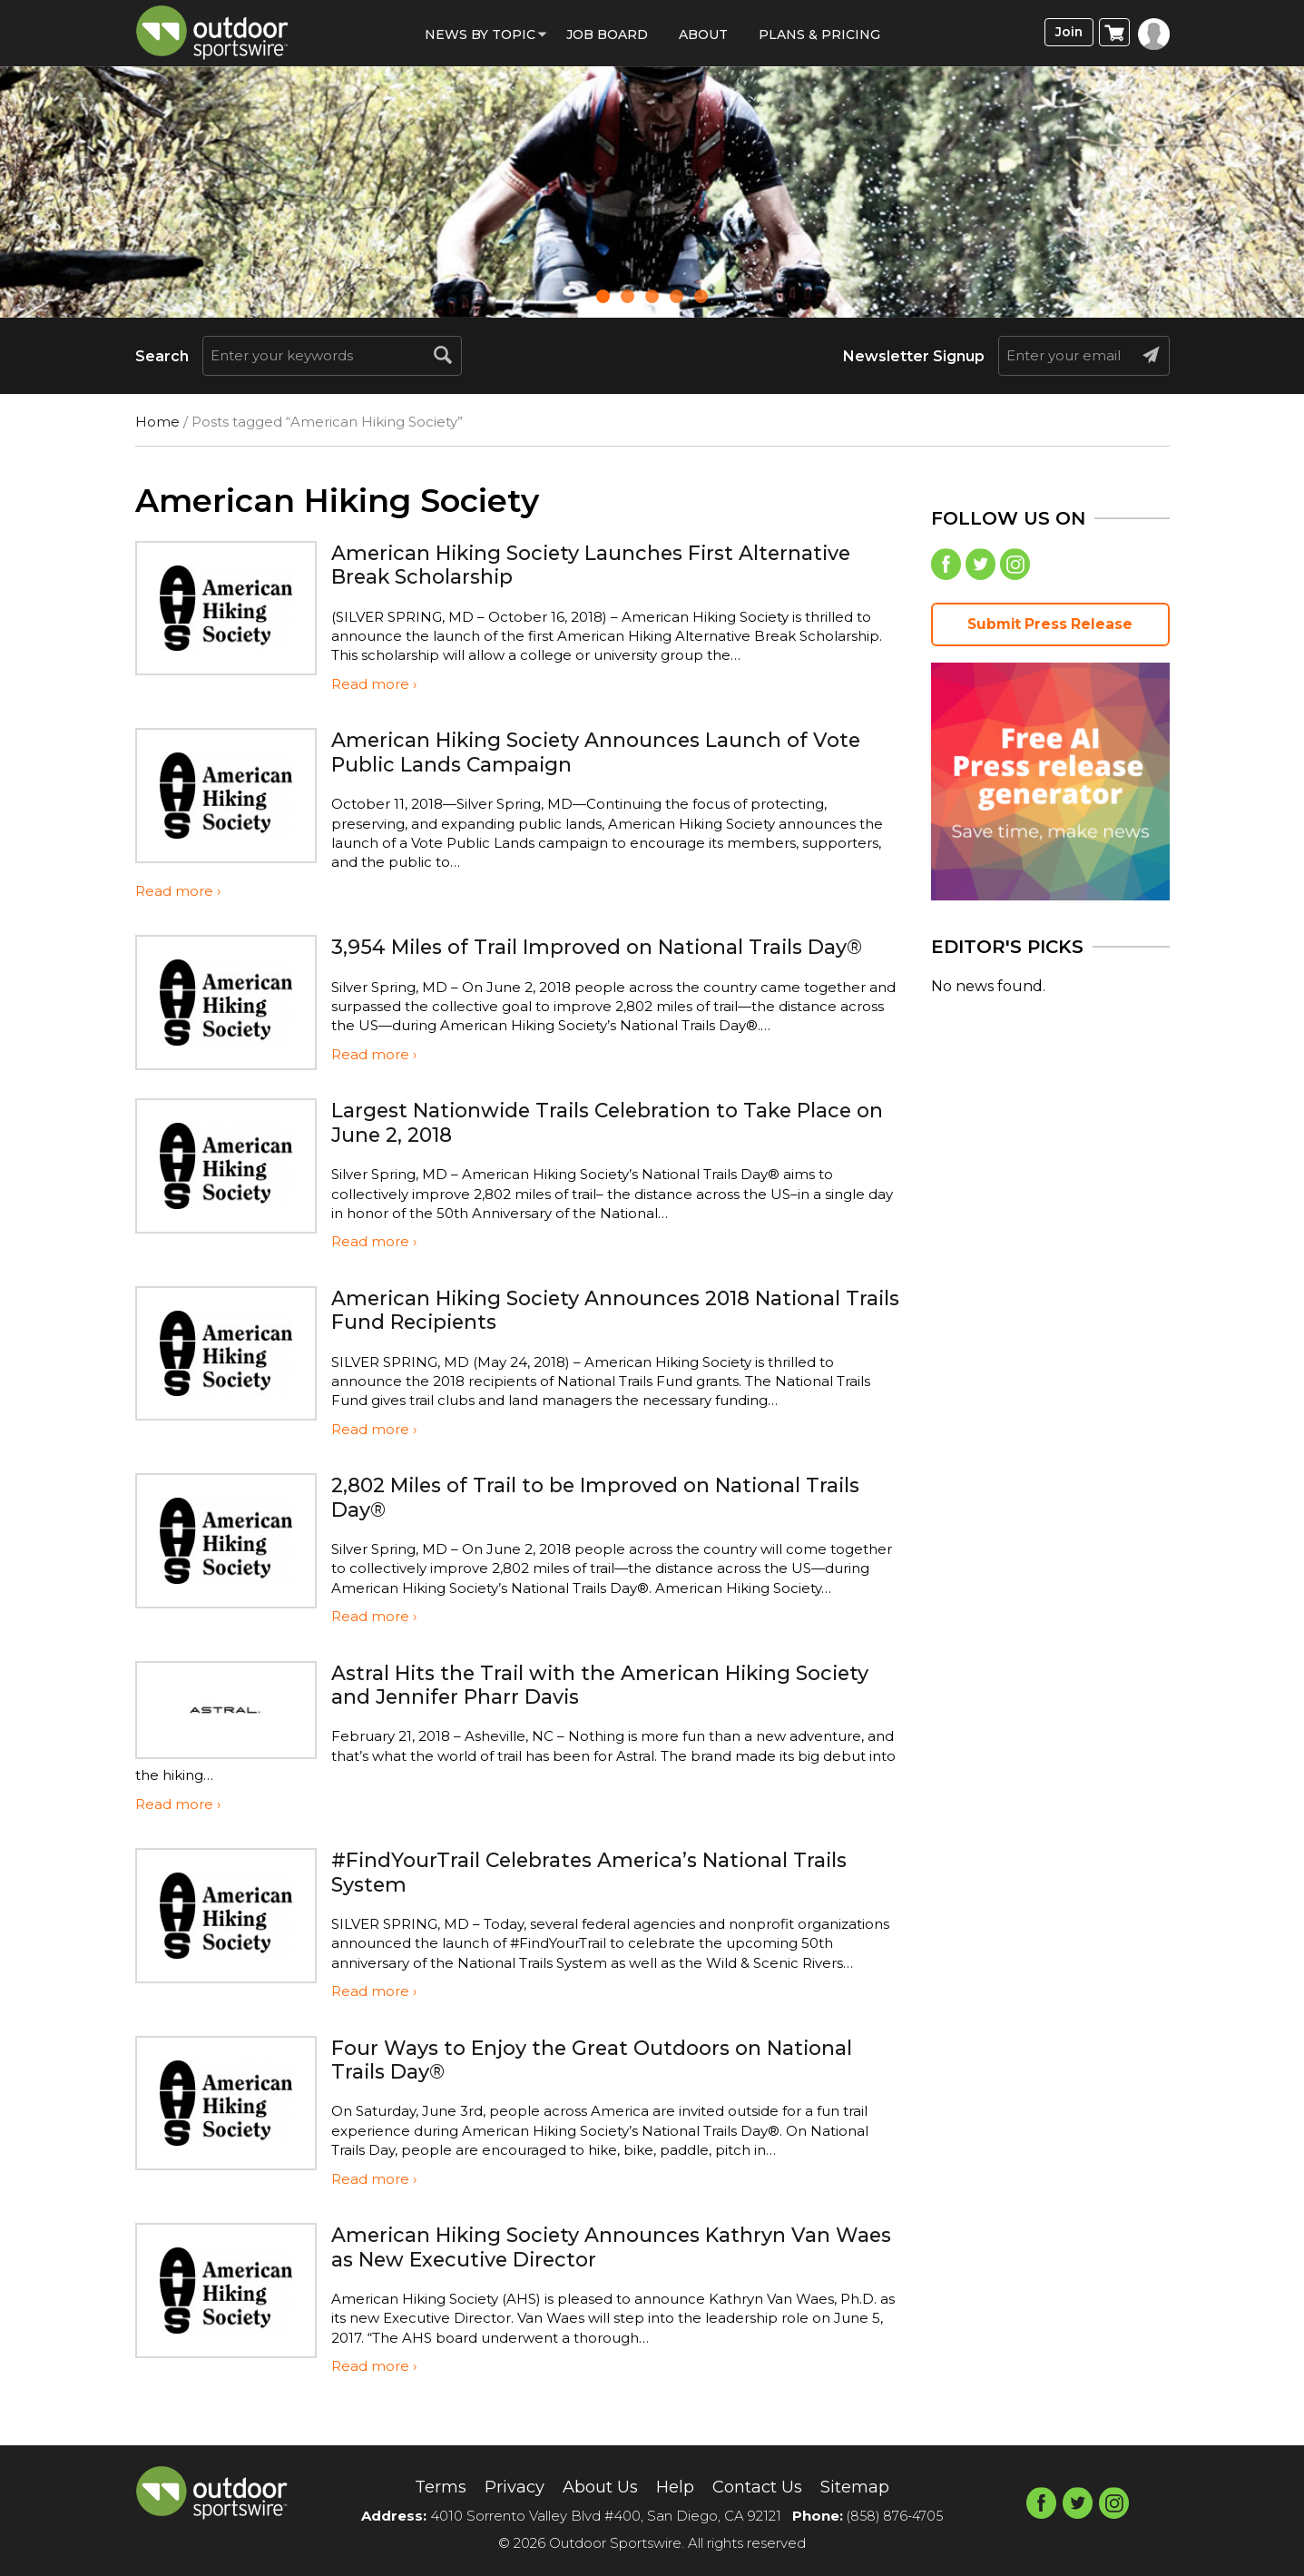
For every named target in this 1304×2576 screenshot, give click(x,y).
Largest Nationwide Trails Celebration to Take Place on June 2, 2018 (615, 1146)
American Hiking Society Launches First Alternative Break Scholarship (615, 564)
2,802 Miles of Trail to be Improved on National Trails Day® (586, 1521)
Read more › (374, 684)
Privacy (503, 2486)
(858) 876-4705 (895, 2515)
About (703, 34)
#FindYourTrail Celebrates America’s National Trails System (614, 1896)
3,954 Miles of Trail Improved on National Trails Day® (588, 958)
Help (676, 2486)
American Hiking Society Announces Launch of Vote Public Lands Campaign (590, 751)
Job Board (607, 34)
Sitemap (870, 2486)
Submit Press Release (1050, 628)
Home (157, 421)
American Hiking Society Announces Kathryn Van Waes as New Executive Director (603, 2271)
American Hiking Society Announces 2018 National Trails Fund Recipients (610, 1333)
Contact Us (764, 2486)
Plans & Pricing (819, 34)
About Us (595, 2486)
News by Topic (480, 34)
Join (1066, 33)
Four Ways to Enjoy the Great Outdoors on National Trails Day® (611, 2083)
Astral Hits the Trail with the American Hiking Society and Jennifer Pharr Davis (582, 1708)
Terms (423, 2486)
